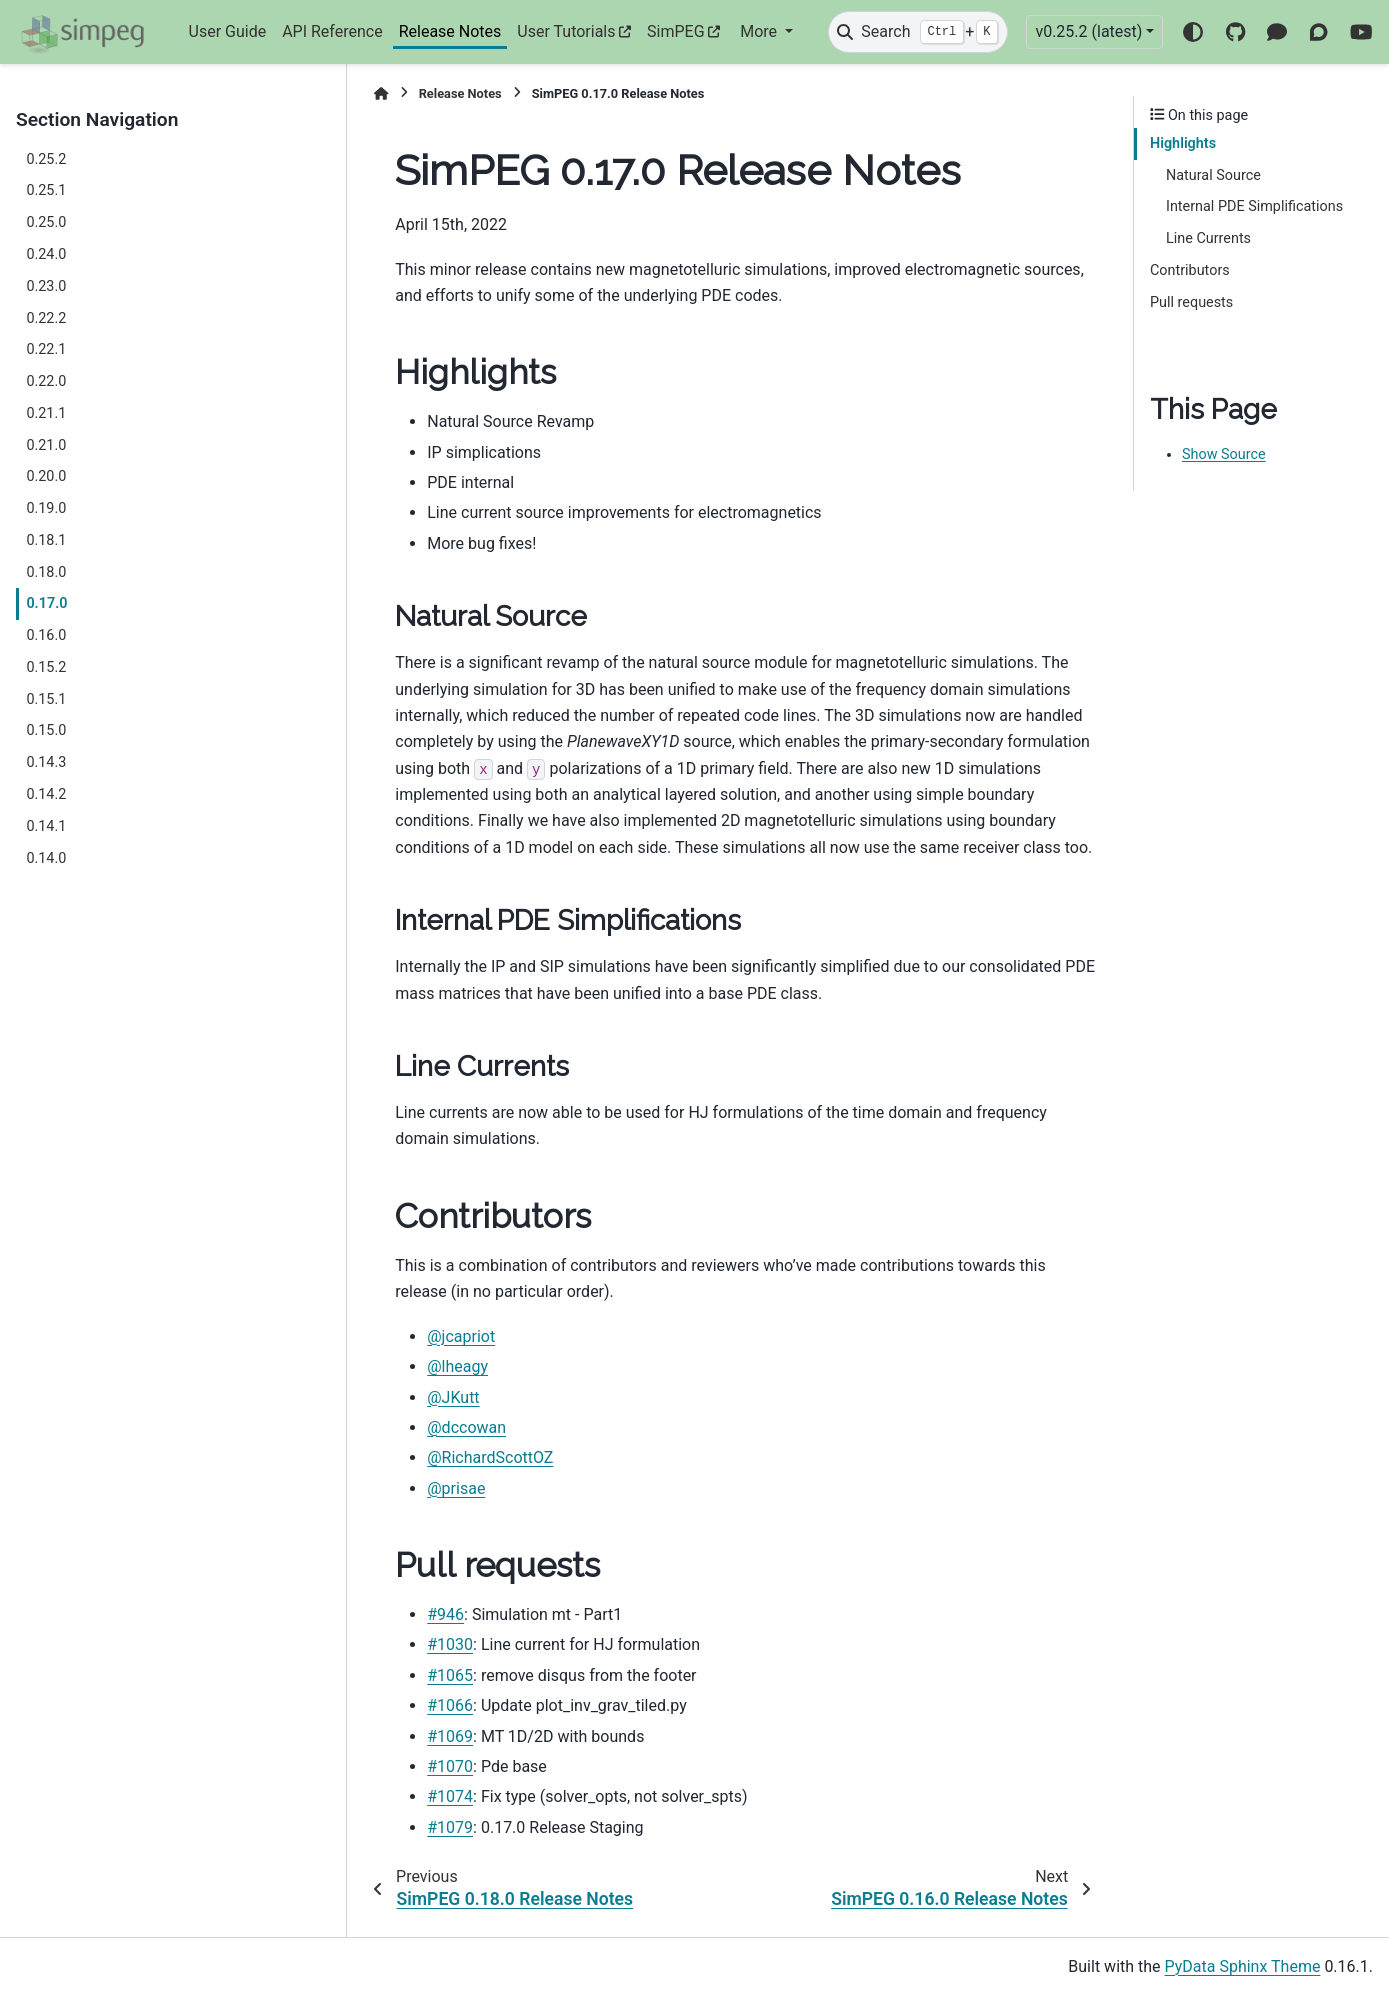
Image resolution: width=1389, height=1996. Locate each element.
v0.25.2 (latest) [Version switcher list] (1088, 31)
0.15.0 (46, 730)
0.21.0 (46, 445)
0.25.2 (46, 159)
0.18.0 (46, 572)
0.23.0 (46, 286)
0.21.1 (46, 413)
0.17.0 (46, 603)
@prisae (456, 1488)
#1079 (450, 1827)
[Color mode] (1193, 32)
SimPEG (676, 31)
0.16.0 (46, 635)
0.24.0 (46, 254)
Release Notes (450, 31)
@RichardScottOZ (490, 1457)
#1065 (450, 1675)
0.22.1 (46, 349)
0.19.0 (46, 508)
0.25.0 (46, 222)
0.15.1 (46, 699)
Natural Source (1213, 175)
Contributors (1190, 270)
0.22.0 (46, 381)
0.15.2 (46, 667)
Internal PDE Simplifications (1254, 206)
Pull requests (1191, 302)
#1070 (450, 1766)
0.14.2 (46, 794)
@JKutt (453, 1397)
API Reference (332, 31)
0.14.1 (46, 826)
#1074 (450, 1796)
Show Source (1224, 454)
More (760, 31)
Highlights (1183, 143)
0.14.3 (46, 762)
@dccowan (466, 1427)
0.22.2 (46, 318)
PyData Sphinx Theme (1243, 1966)
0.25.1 (46, 190)
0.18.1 (46, 540)
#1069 (450, 1736)
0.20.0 (46, 476)
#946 (445, 1614)
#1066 (450, 1705)
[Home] (381, 93)
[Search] (918, 32)
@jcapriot (461, 1336)
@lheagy (457, 1366)
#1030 (450, 1644)
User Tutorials (566, 31)
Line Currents (1208, 238)
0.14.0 (46, 858)
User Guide (228, 31)
